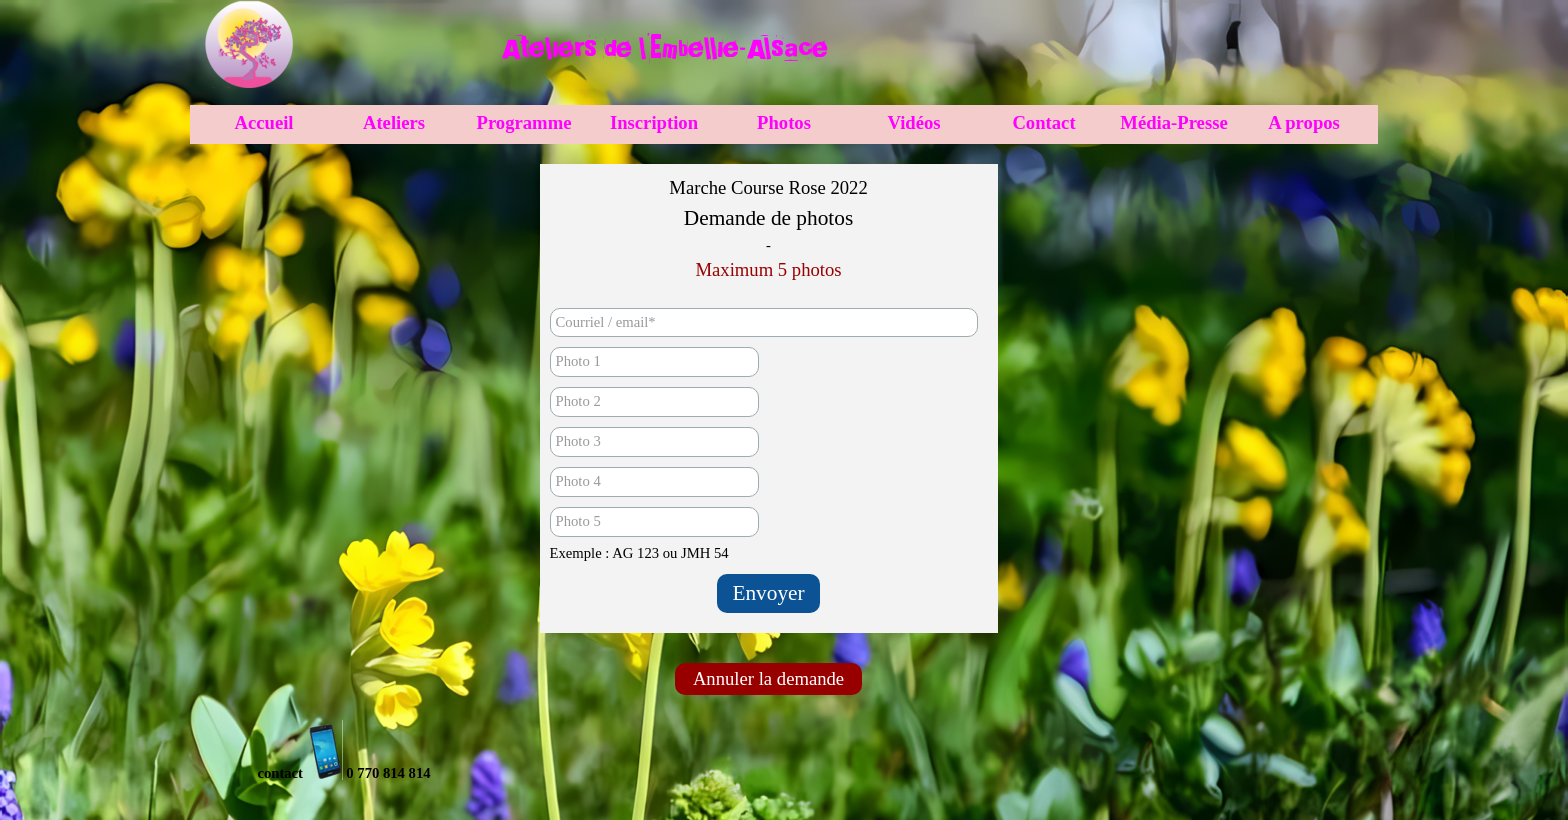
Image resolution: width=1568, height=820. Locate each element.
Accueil (263, 122)
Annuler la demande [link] (768, 678)
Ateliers (394, 122)
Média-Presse (1173, 122)
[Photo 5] (654, 522)
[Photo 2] (654, 402)
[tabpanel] (664, 48)
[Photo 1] (654, 362)
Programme (524, 122)
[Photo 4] (654, 482)
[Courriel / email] (764, 322)
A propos (1304, 122)
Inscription (654, 122)
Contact (1043, 122)
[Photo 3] (654, 442)
